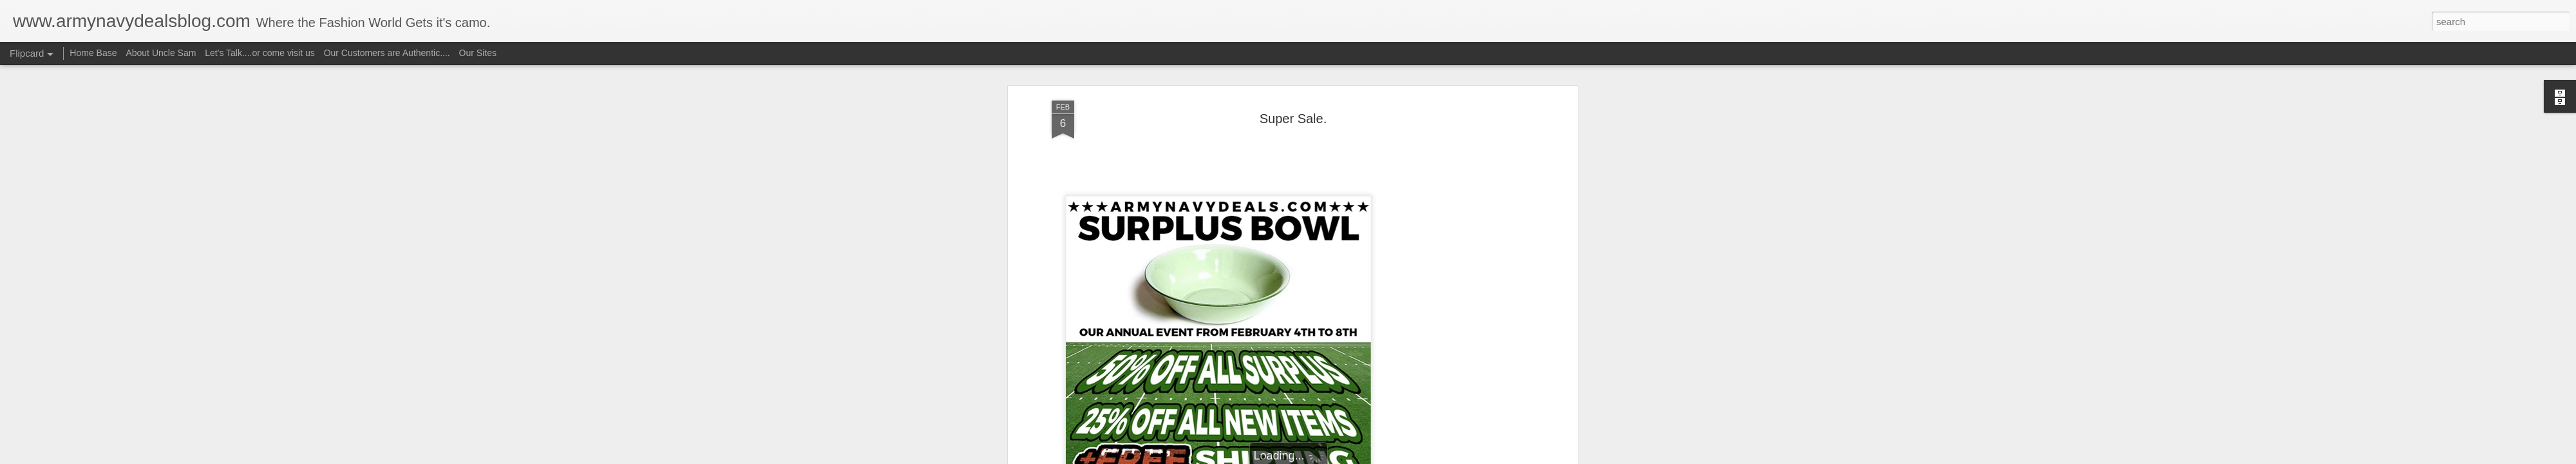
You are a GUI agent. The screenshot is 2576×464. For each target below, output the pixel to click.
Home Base (93, 53)
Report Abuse (1366, 457)
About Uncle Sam (161, 53)
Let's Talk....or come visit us (259, 53)
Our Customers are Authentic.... (387, 53)
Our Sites (478, 53)
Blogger (1328, 457)
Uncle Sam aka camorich (1352, 101)
